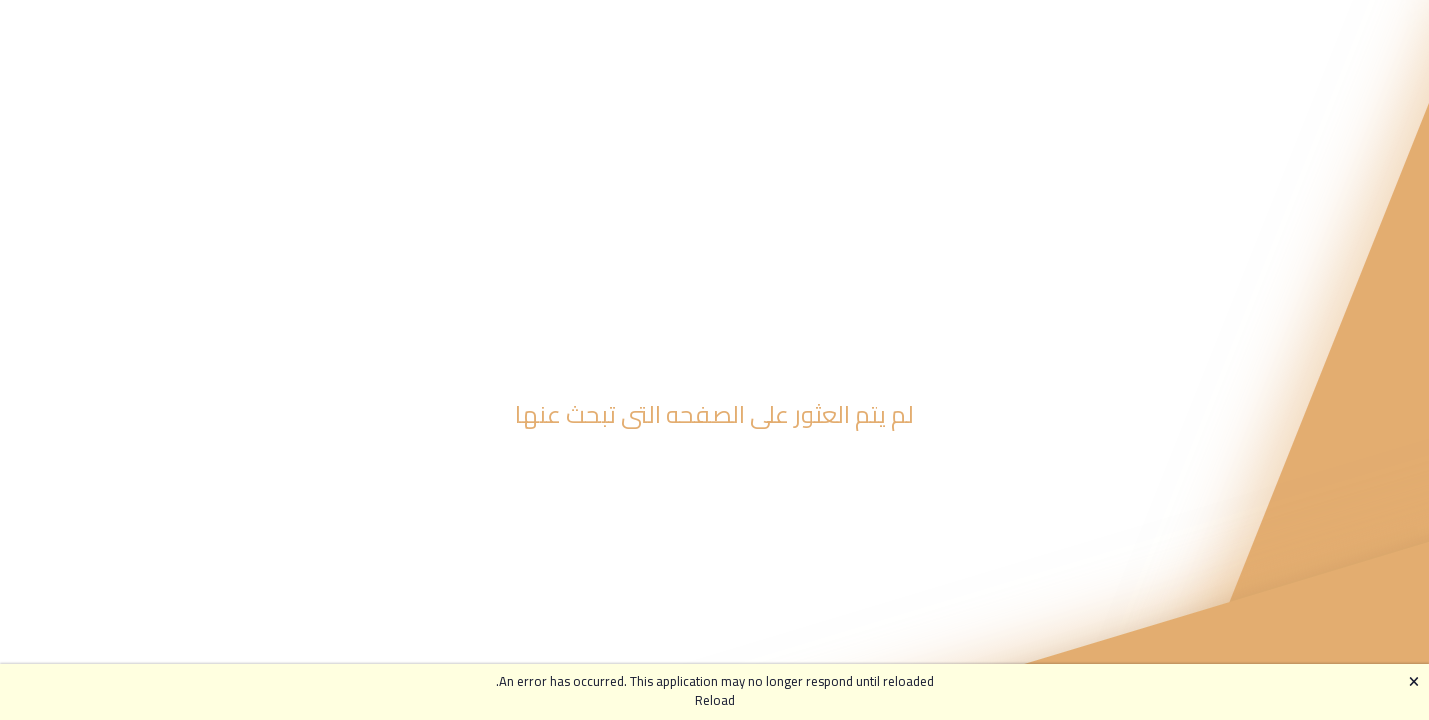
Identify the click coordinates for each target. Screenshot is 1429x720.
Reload (715, 701)
